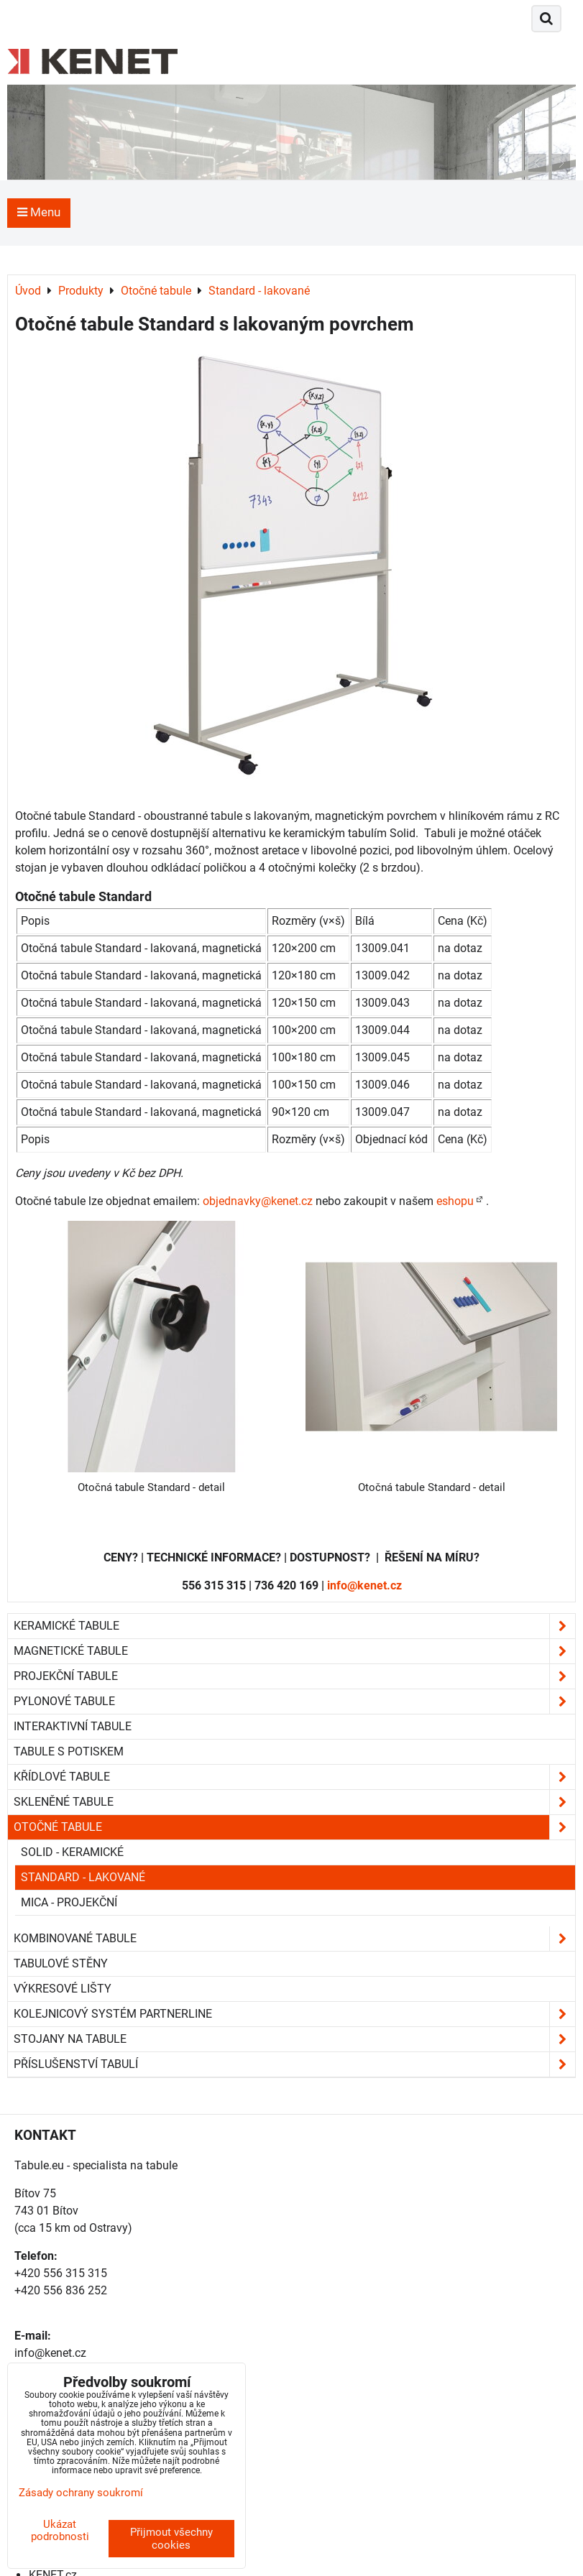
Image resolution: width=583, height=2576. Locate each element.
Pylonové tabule (294, 1701)
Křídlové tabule (294, 1777)
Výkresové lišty (62, 1988)
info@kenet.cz (364, 1585)
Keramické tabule (294, 1626)
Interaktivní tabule (73, 1726)
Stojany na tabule (294, 2039)
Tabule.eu (39, 2165)
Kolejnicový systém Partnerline (294, 2014)
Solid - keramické (72, 1852)
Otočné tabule (294, 1827)
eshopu (455, 1201)
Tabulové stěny (61, 1963)
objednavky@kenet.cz (258, 1201)
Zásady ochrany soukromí (81, 2492)
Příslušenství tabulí (294, 2064)
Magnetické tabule (294, 1651)
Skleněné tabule (294, 1802)
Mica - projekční (69, 1902)
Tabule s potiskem (69, 1751)
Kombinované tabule (294, 1938)
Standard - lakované (83, 1877)
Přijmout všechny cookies (171, 2539)
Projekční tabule (294, 1676)
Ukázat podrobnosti (60, 2530)
